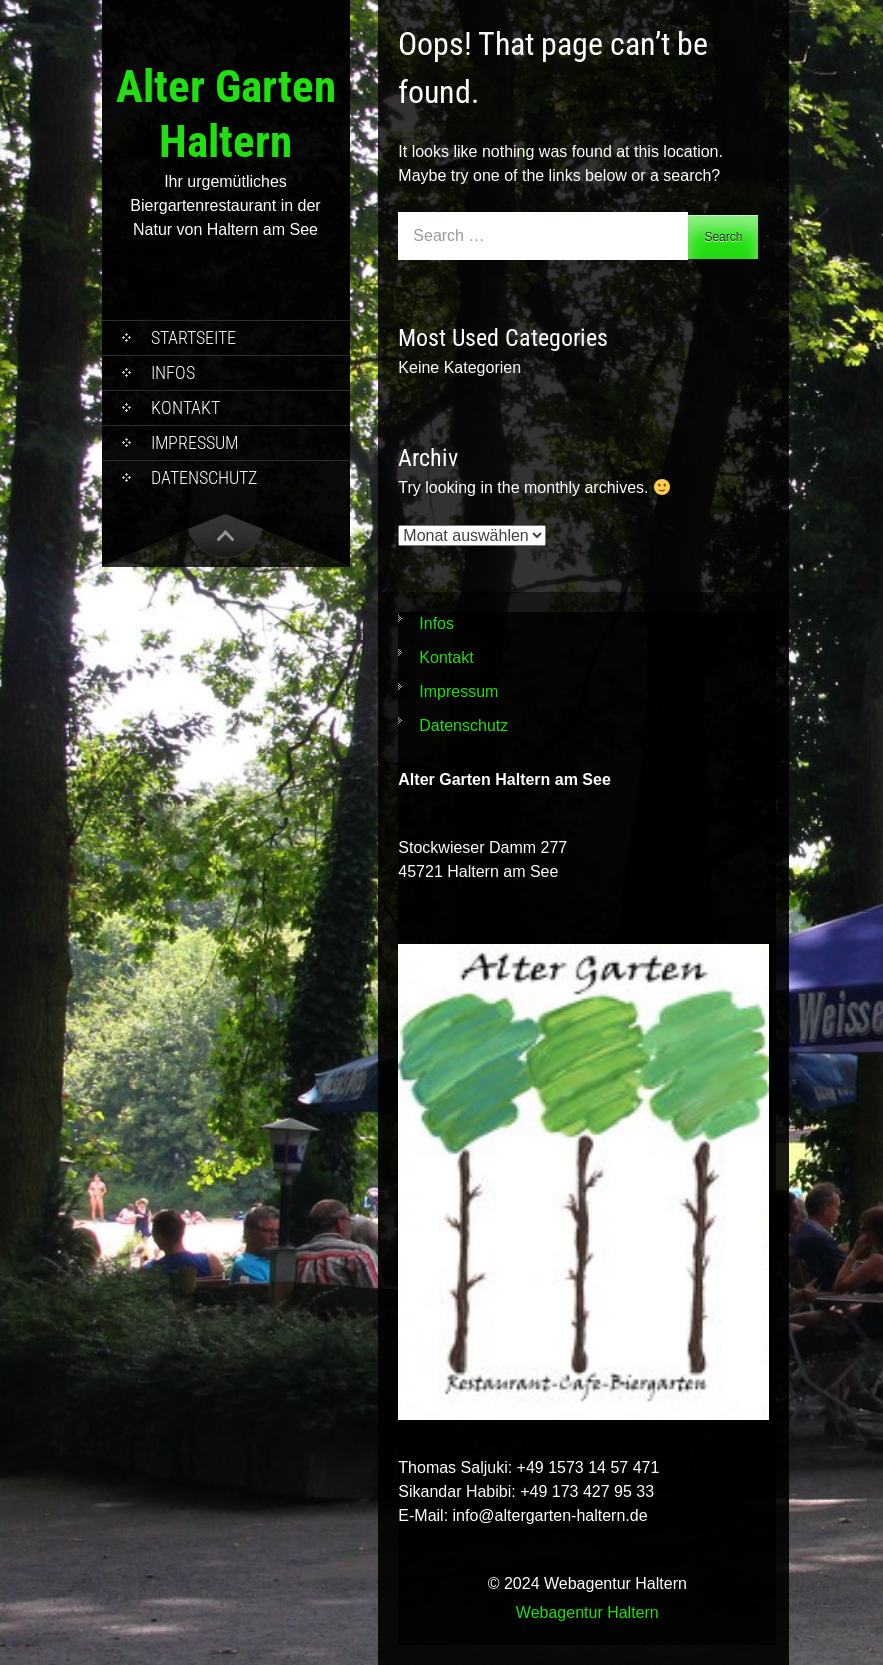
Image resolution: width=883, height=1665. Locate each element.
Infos (173, 372)
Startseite (193, 337)
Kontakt (185, 407)
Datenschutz (204, 477)
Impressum (194, 442)
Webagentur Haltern (587, 1612)
